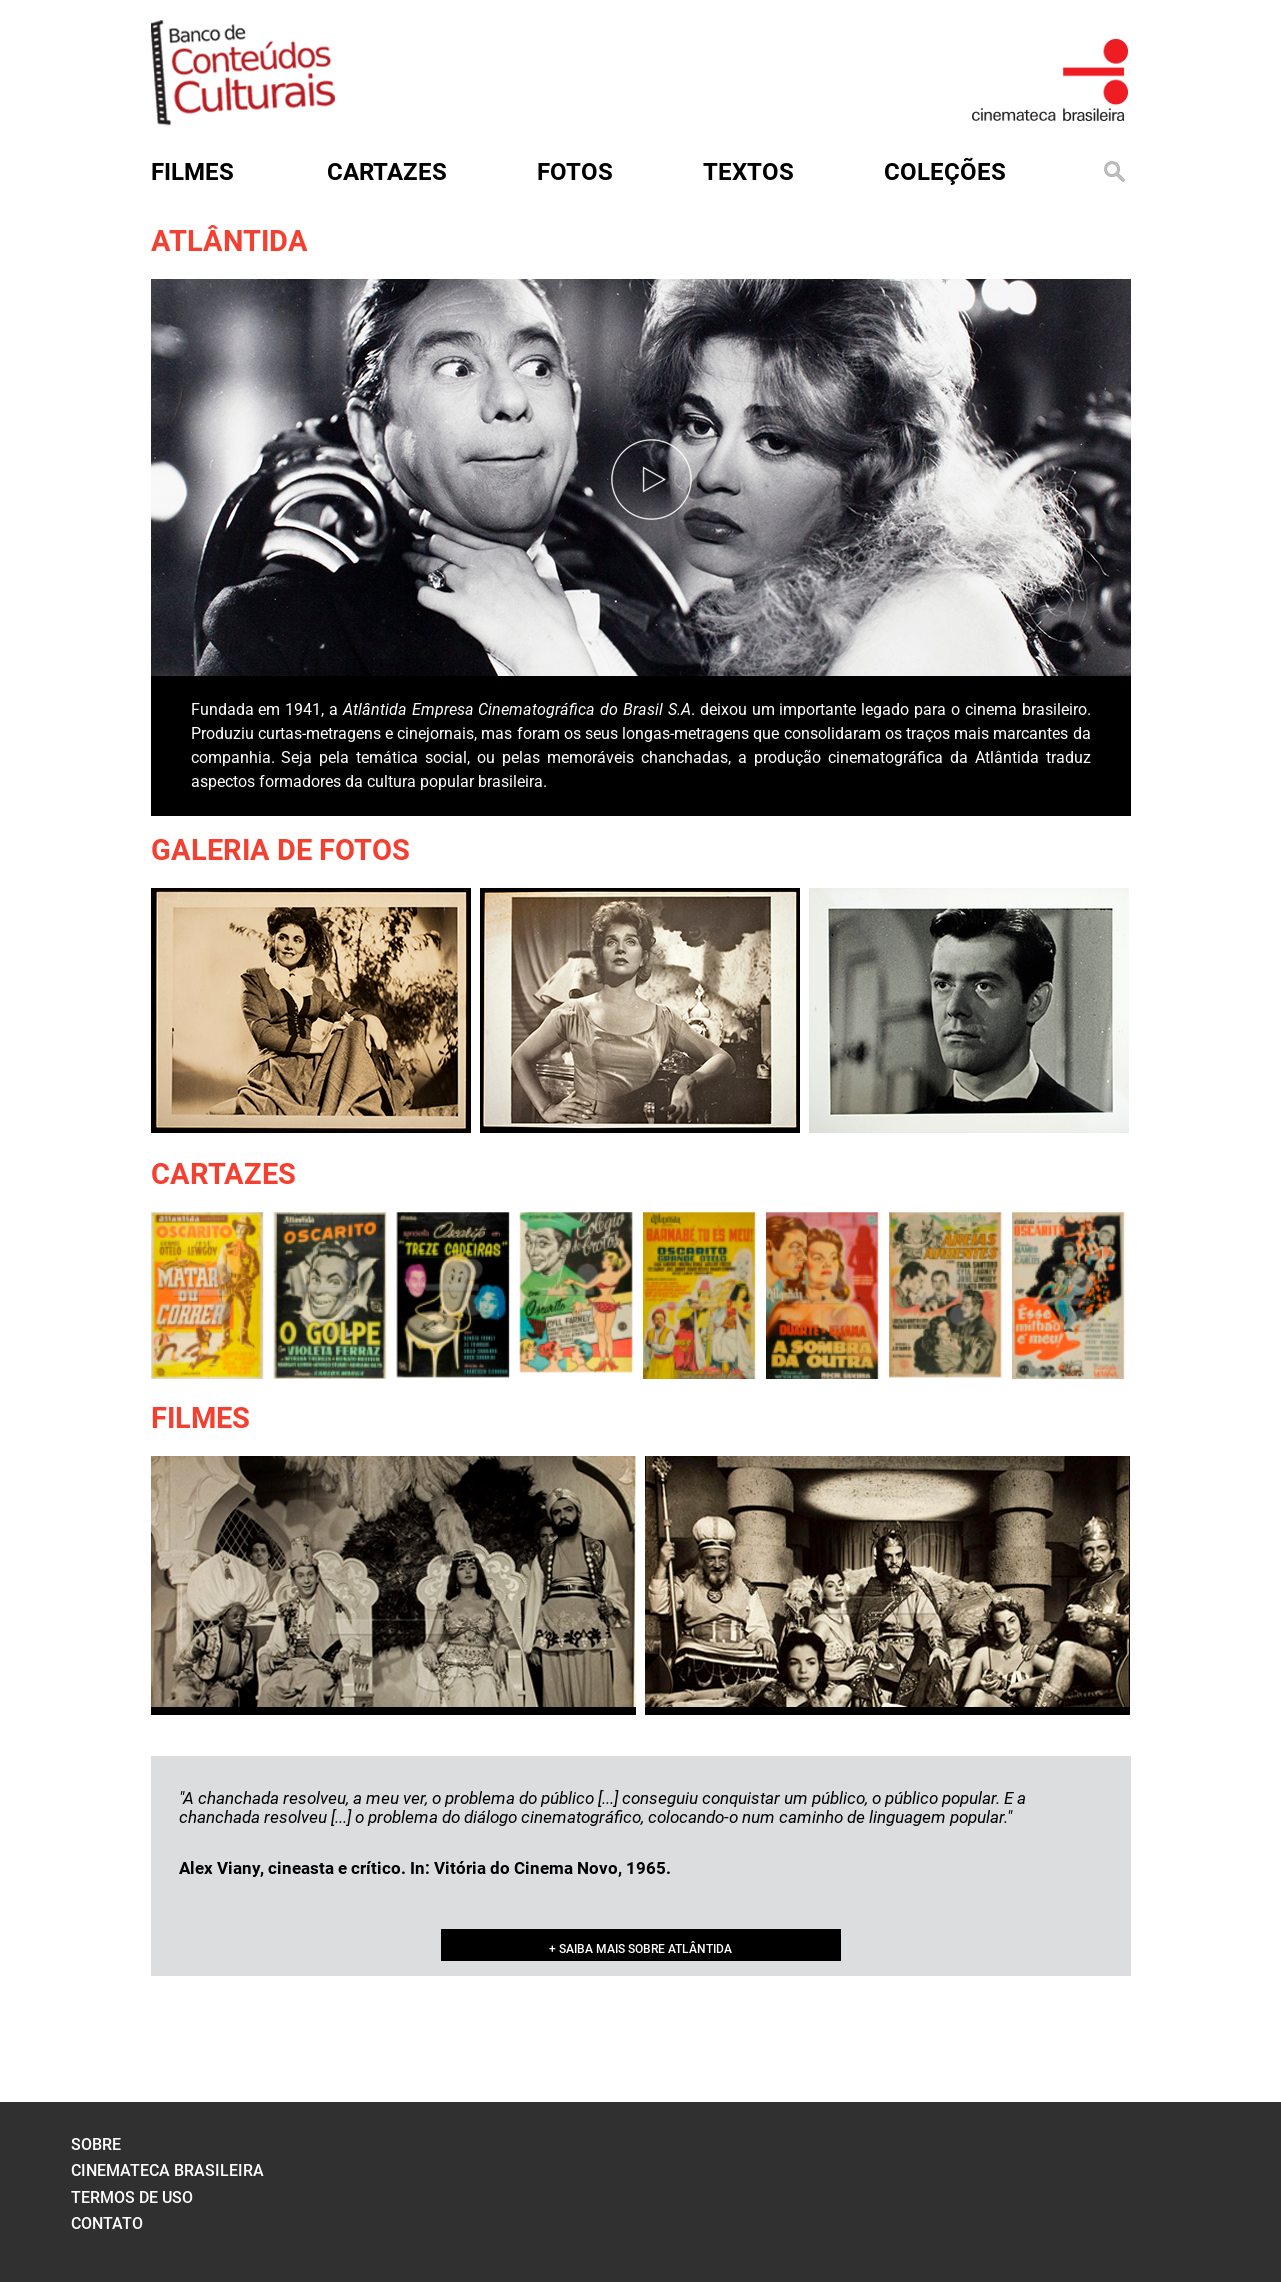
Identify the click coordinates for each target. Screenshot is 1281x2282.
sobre (96, 2144)
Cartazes (223, 1174)
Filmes (200, 1418)
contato (107, 2223)
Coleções (945, 172)
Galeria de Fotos (280, 850)
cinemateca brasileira (167, 2170)
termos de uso (132, 2197)
